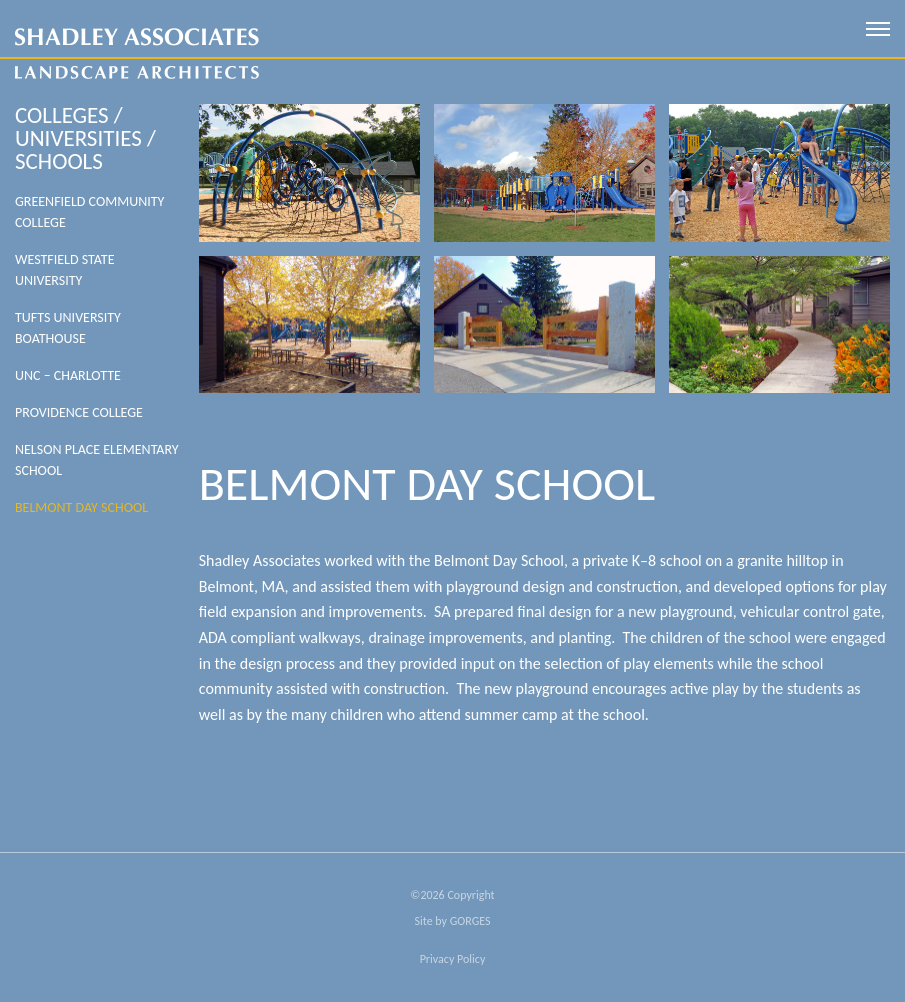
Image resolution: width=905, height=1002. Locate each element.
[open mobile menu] (878, 29)
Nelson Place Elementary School (97, 460)
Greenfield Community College (89, 212)
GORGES (470, 921)
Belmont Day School (81, 507)
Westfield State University (65, 270)
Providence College (79, 412)
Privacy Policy (453, 959)
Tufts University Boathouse (68, 328)
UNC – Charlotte (68, 375)
